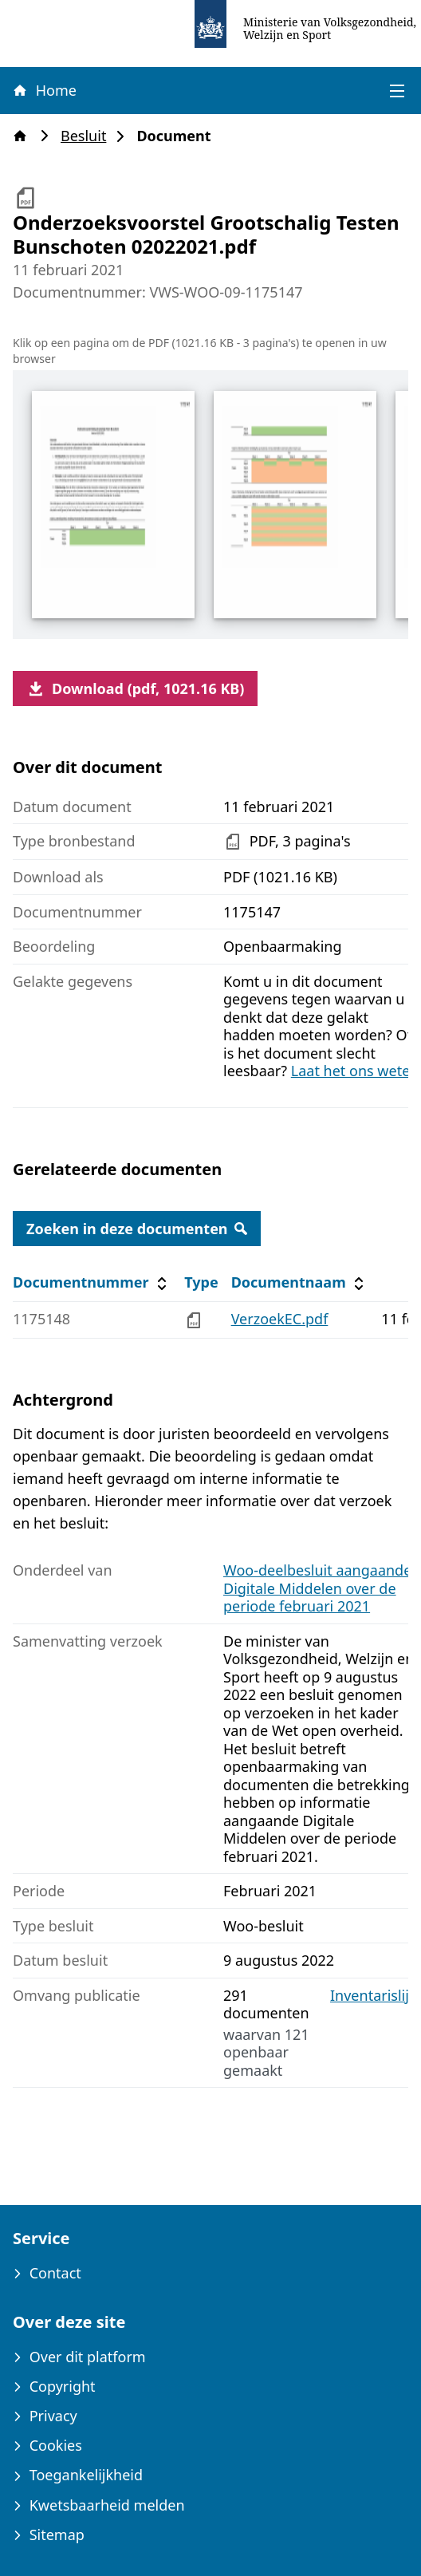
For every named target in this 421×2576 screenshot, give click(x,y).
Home (44, 90)
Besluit (88, 136)
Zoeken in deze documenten (136, 1228)
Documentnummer (92, 1282)
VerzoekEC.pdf (280, 1318)
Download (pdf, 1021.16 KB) (135, 688)
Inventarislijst (375, 1995)
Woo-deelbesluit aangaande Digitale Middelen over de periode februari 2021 (317, 1587)
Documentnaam (299, 1282)
